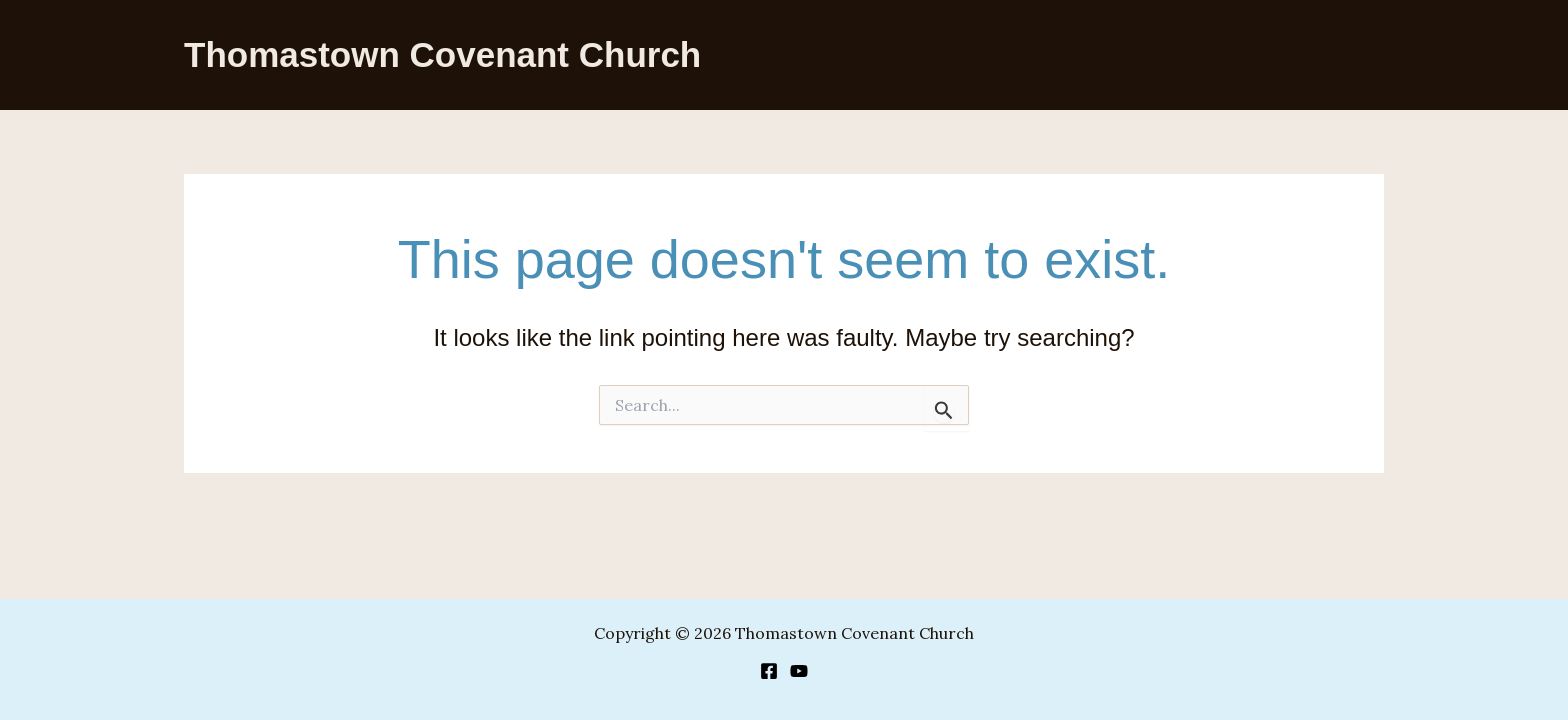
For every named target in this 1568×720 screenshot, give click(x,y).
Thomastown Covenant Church (442, 54)
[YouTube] (799, 671)
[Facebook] (769, 671)
